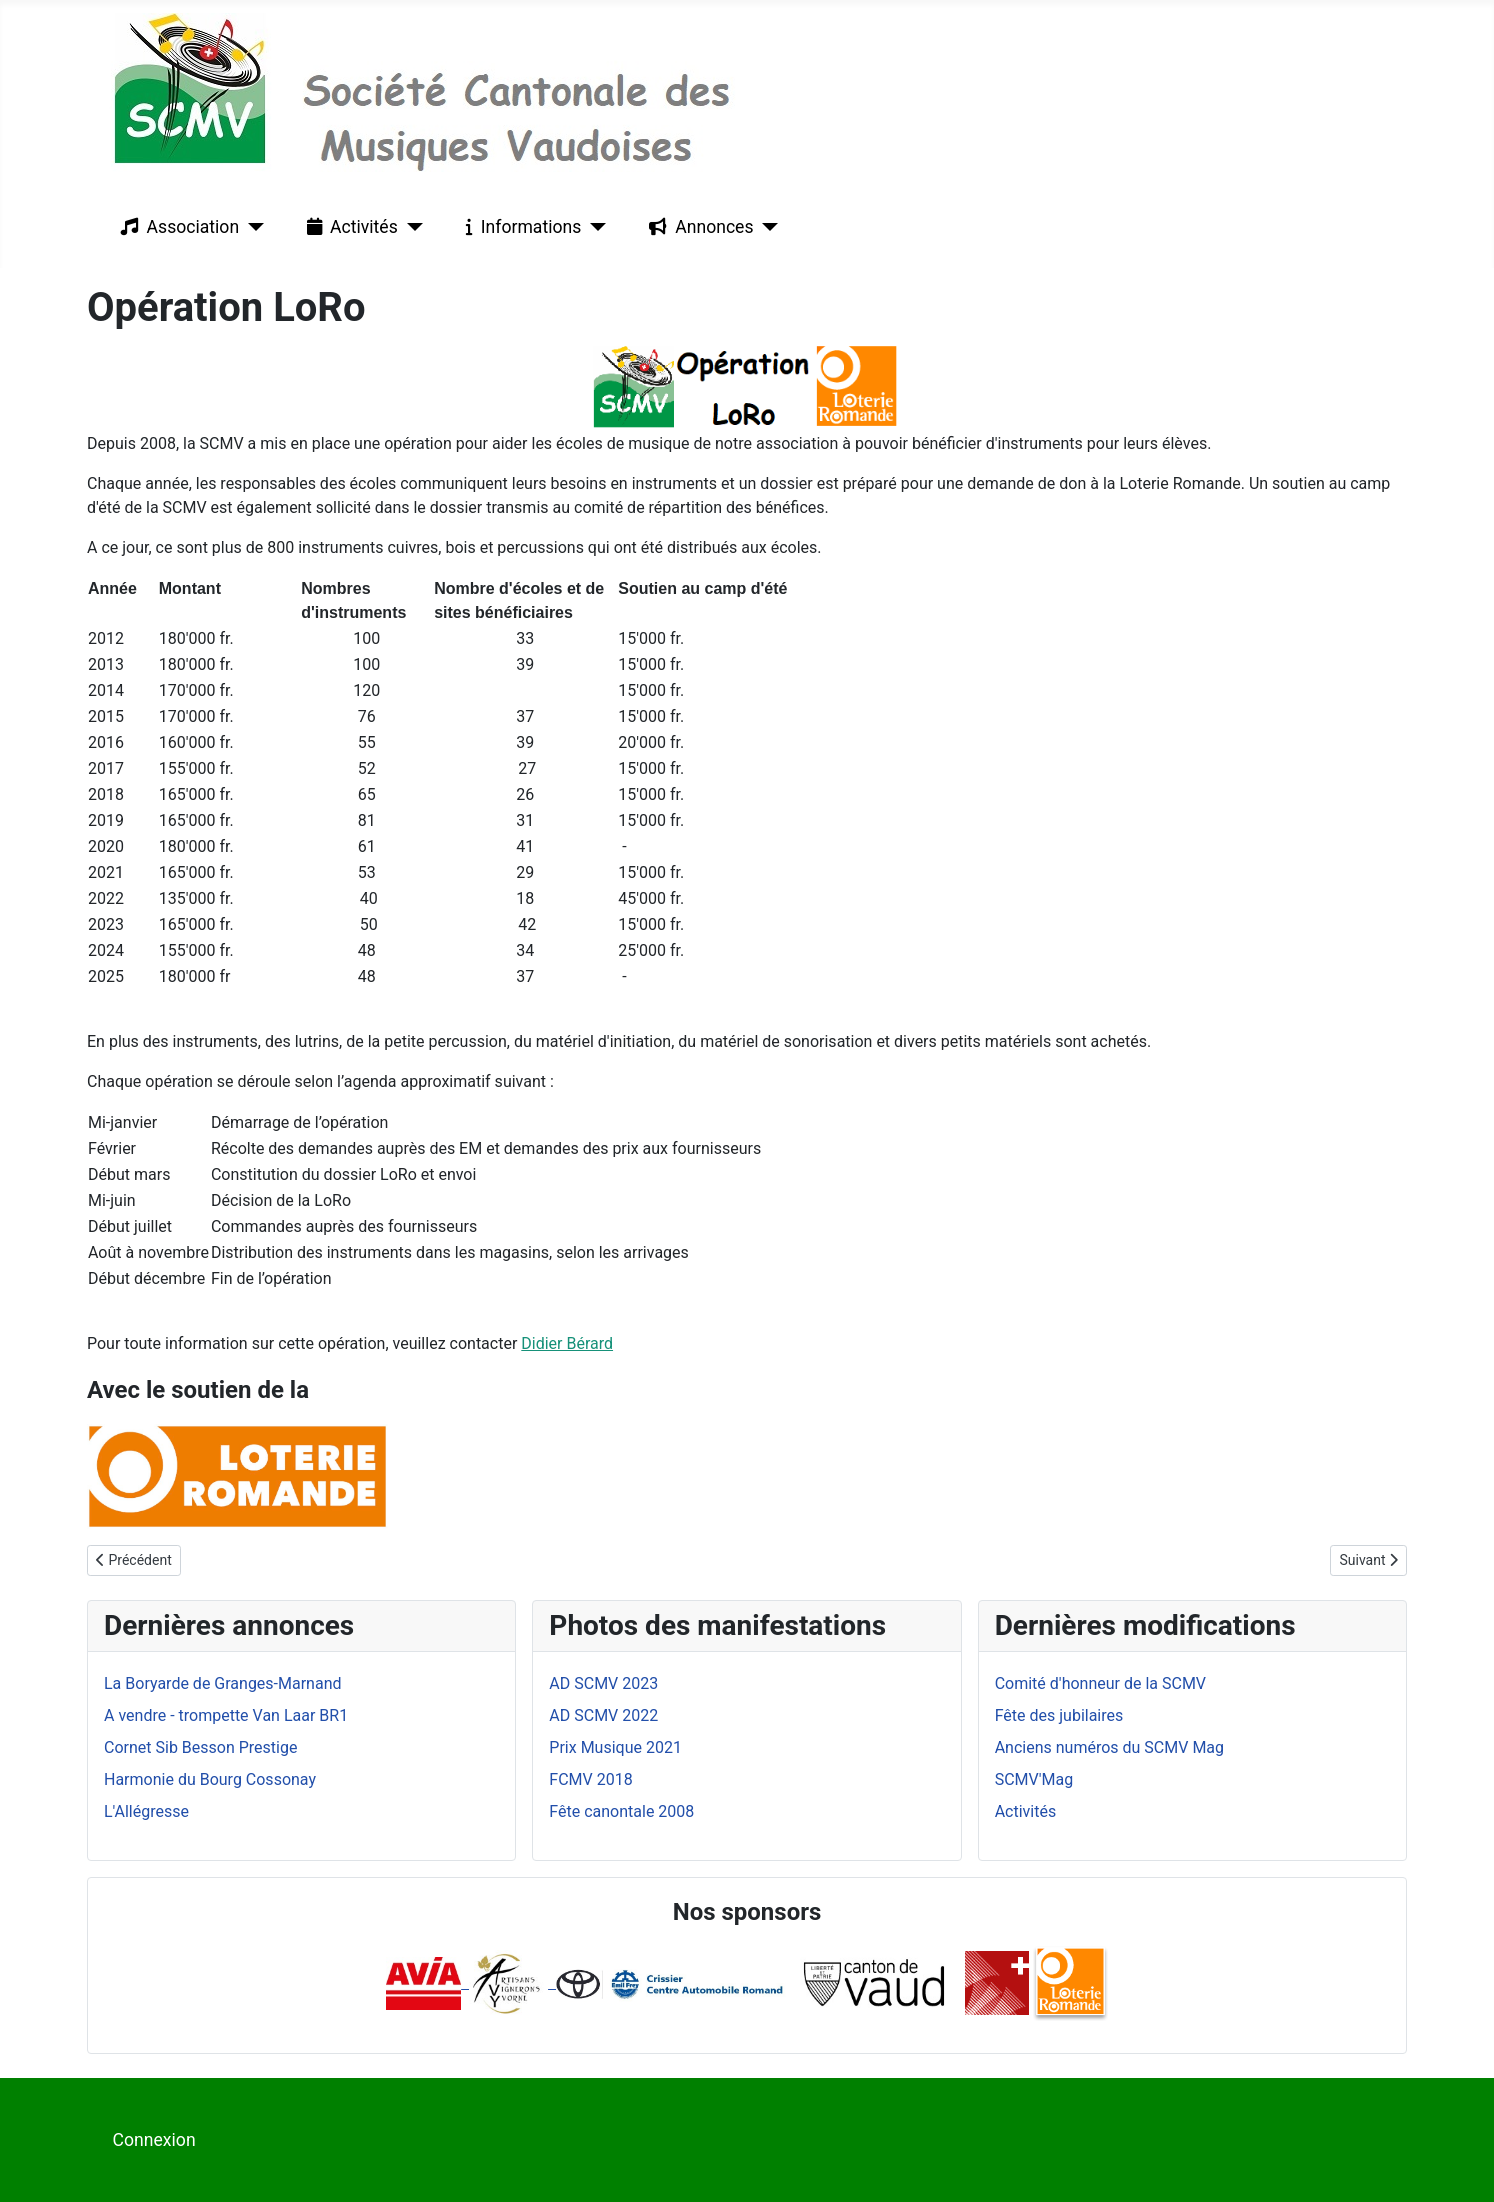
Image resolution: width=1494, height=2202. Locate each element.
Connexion (154, 2140)
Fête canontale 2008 (621, 1811)
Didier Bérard (567, 1343)
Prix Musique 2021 (615, 1747)
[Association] (251, 227)
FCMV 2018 (590, 1779)
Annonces (697, 227)
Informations (519, 227)
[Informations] (593, 227)
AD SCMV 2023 (603, 1683)
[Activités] (410, 227)
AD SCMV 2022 (603, 1715)
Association (176, 227)
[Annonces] (766, 227)
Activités (348, 227)
